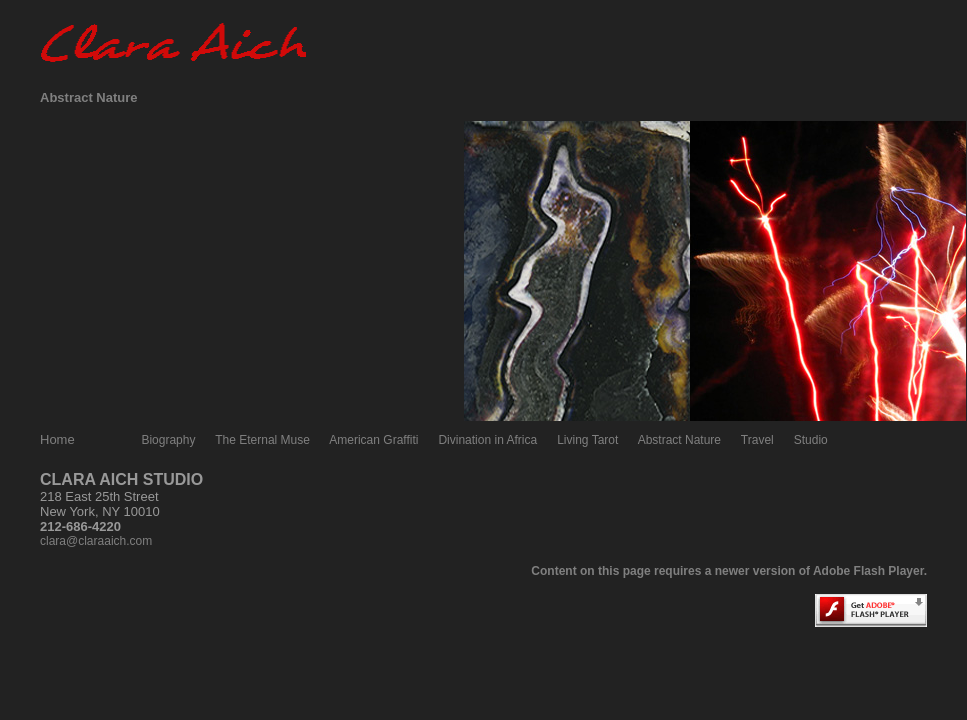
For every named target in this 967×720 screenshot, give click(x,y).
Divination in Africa (487, 440)
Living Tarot (587, 440)
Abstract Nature (679, 440)
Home (57, 439)
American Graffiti (373, 440)
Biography (168, 440)
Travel (757, 440)
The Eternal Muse (262, 440)
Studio (811, 440)
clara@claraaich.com (96, 541)
